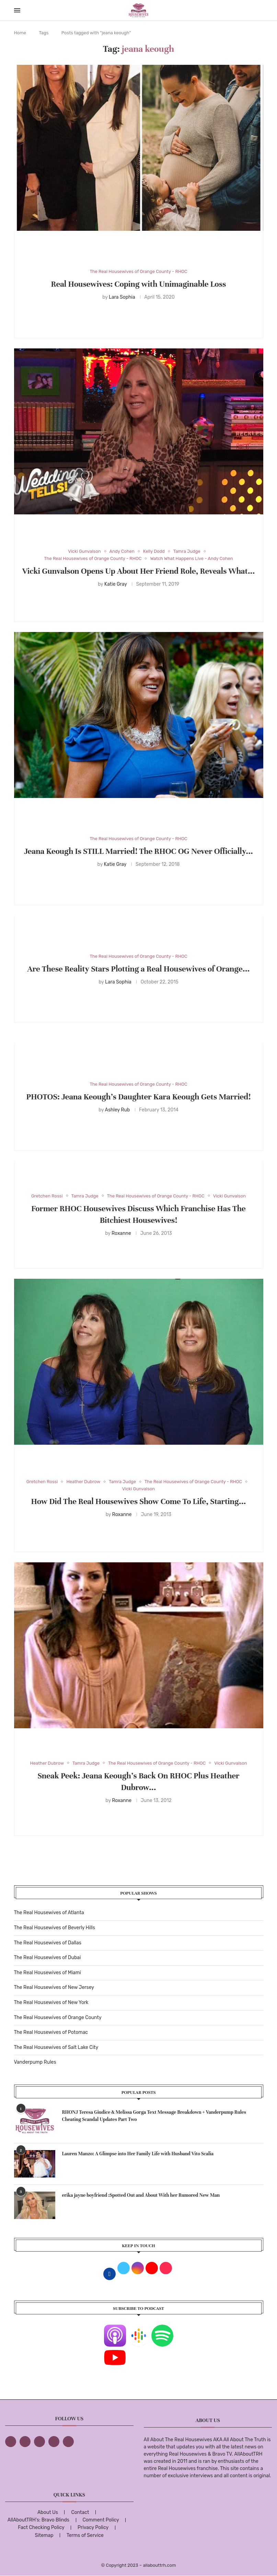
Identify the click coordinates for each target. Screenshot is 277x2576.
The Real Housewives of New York (51, 2002)
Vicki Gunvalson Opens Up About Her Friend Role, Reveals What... (138, 571)
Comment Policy (100, 2520)
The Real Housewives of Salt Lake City (56, 2047)
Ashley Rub (117, 1110)
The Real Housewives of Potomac (51, 2032)
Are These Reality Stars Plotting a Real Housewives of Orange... (138, 969)
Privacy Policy (93, 2527)
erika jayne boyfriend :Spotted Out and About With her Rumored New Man (141, 2195)
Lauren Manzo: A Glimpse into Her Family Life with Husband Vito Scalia (138, 2154)
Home (20, 32)
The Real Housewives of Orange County (58, 2017)
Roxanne (121, 1233)
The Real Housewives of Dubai (47, 1957)
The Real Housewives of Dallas (47, 1943)
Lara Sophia (122, 297)
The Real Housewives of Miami (47, 1973)
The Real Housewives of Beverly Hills (54, 1928)
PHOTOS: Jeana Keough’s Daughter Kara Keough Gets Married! (138, 1097)
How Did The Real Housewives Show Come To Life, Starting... (138, 1501)
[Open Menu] (17, 10)
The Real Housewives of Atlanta (49, 1913)
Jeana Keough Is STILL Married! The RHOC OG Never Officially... (138, 851)
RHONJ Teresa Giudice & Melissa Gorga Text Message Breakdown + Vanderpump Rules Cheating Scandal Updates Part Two (154, 2115)
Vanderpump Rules (35, 2062)
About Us (47, 2512)
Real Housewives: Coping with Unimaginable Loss (138, 284)
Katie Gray (115, 584)
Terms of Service (85, 2535)
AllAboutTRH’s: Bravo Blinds (38, 2520)
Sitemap (44, 2535)
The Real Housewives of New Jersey (54, 1987)
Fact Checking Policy (41, 2527)
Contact (80, 2512)
